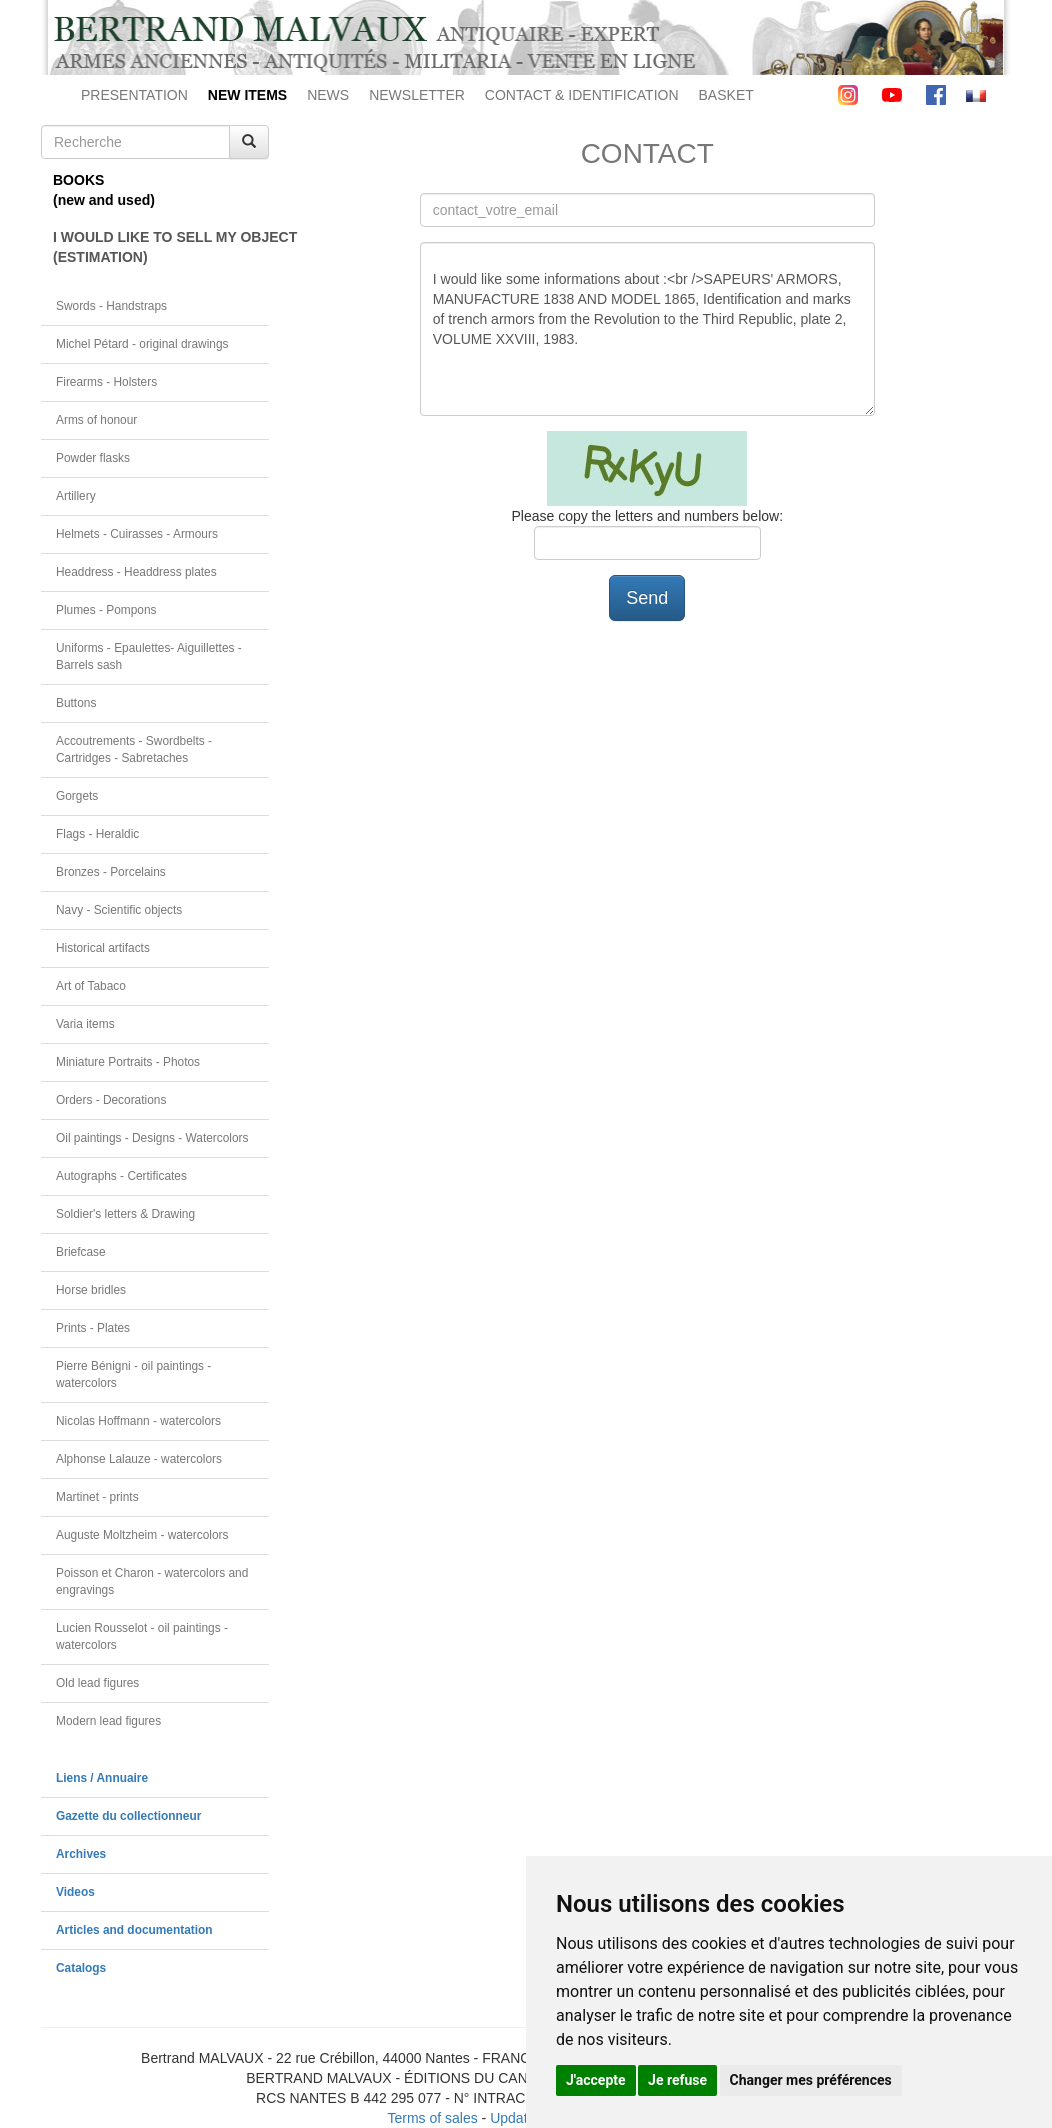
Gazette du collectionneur (128, 1816)
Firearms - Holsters (106, 382)
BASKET (726, 95)
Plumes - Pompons (106, 610)
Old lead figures (97, 1683)
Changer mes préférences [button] (811, 2080)
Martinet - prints (97, 1497)
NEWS (328, 95)
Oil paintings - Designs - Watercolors (152, 1138)
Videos (75, 1892)
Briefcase (81, 1252)
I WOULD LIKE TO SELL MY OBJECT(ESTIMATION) (161, 247)
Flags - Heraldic (97, 834)
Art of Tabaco (91, 986)
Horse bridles (91, 1290)
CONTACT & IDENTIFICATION (582, 95)
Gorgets (77, 796)
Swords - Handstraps (111, 306)
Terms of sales (432, 2118)
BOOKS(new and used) (104, 190)
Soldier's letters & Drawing (125, 1214)
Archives (81, 1854)
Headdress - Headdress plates (136, 572)
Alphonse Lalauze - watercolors (139, 1459)
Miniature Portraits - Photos (128, 1062)
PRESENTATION (134, 95)
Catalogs (81, 1968)
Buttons (76, 703)
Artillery (76, 496)
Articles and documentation (134, 1930)
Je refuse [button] (677, 2080)
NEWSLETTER (417, 95)
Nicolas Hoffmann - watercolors (138, 1421)
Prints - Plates (93, 1328)
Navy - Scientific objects (119, 910)
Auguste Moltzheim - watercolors (142, 1535)
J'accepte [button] (596, 2080)
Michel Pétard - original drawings (142, 344)
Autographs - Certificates (121, 1176)
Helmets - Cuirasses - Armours (137, 534)
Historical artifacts (103, 948)
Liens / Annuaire (102, 1778)
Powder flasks (93, 458)
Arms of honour (96, 420)
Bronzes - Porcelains (111, 872)
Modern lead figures (108, 1721)
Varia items (85, 1024)
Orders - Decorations (111, 1100)
